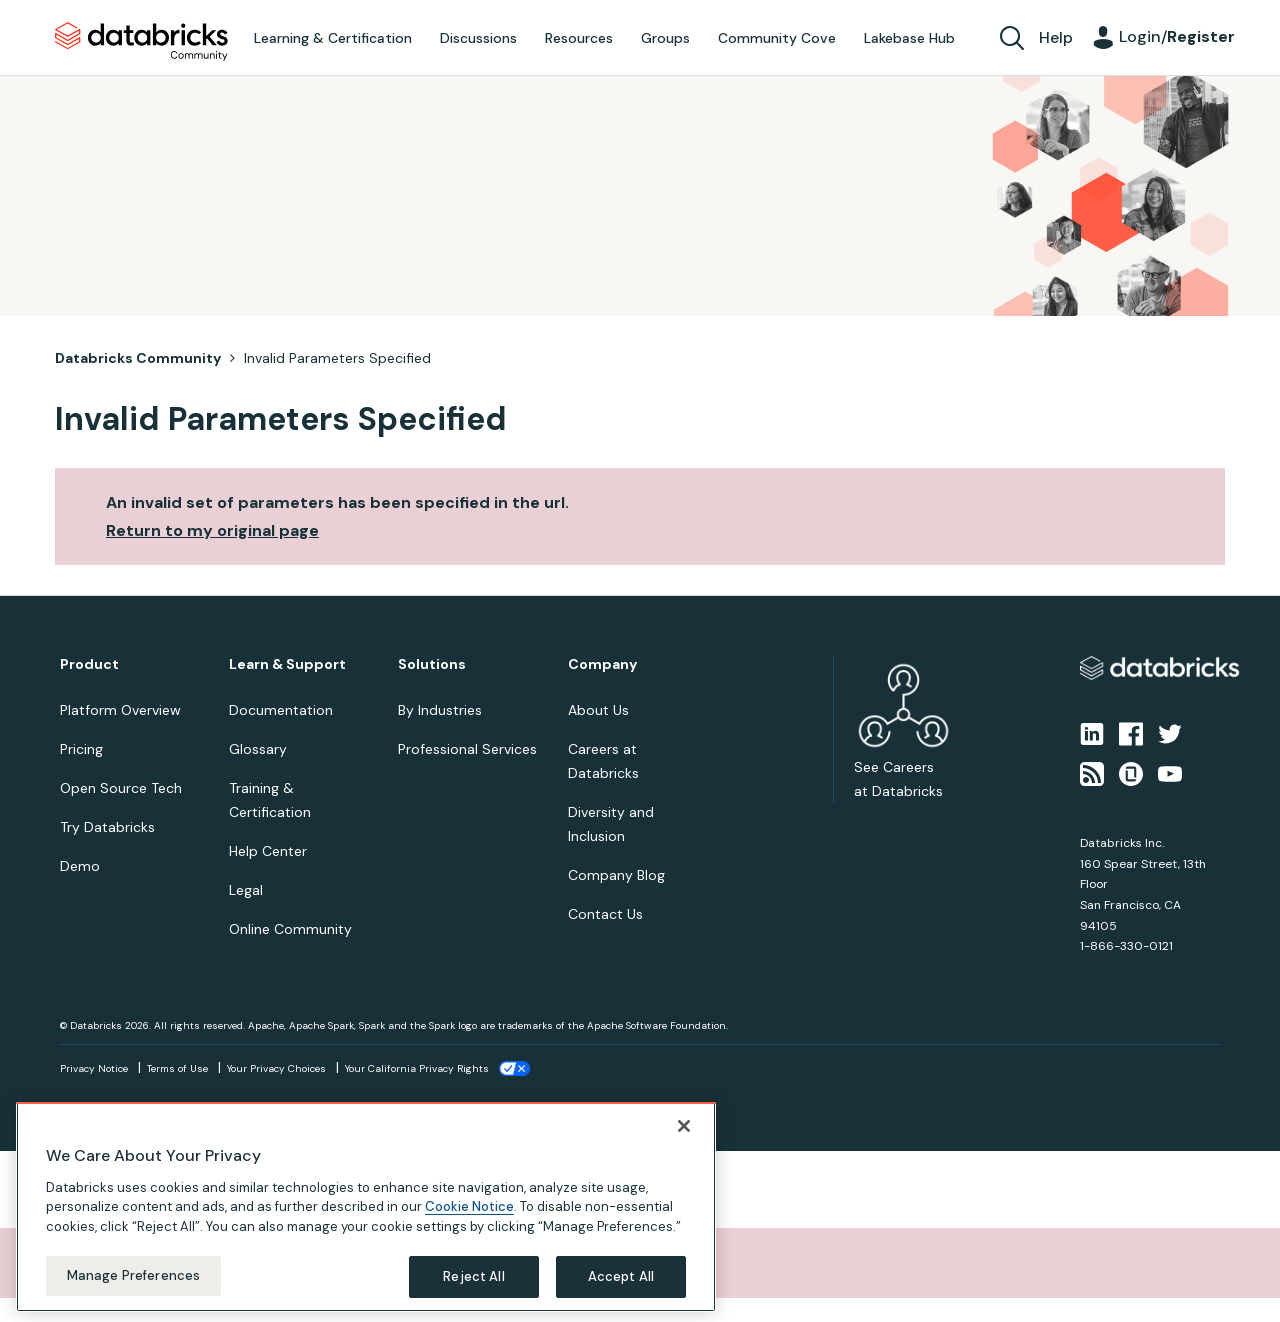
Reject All (473, 1276)
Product (89, 664)
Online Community (290, 929)
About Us (598, 710)
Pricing (81, 749)
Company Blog (616, 875)
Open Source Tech (121, 788)
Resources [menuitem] (579, 38)
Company (602, 664)
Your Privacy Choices (276, 1068)
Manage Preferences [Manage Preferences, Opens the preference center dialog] (133, 1275)
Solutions (432, 664)
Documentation (281, 710)
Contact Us (605, 914)
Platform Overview (120, 710)
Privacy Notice (94, 1068)
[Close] (684, 1126)
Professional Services (467, 749)
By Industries (440, 710)
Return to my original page (212, 530)
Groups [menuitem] (665, 38)
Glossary (258, 749)
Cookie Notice (469, 1206)
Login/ (1177, 36)
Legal (246, 890)
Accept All (621, 1276)
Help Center (268, 851)
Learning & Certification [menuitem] (333, 38)
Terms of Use (177, 1068)
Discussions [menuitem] (478, 38)
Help (1056, 37)
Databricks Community (141, 42)
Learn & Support (287, 664)
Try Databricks (107, 827)
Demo (80, 866)
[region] (366, 1207)
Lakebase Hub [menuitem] (909, 38)
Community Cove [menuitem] (777, 38)
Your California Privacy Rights (417, 1068)
